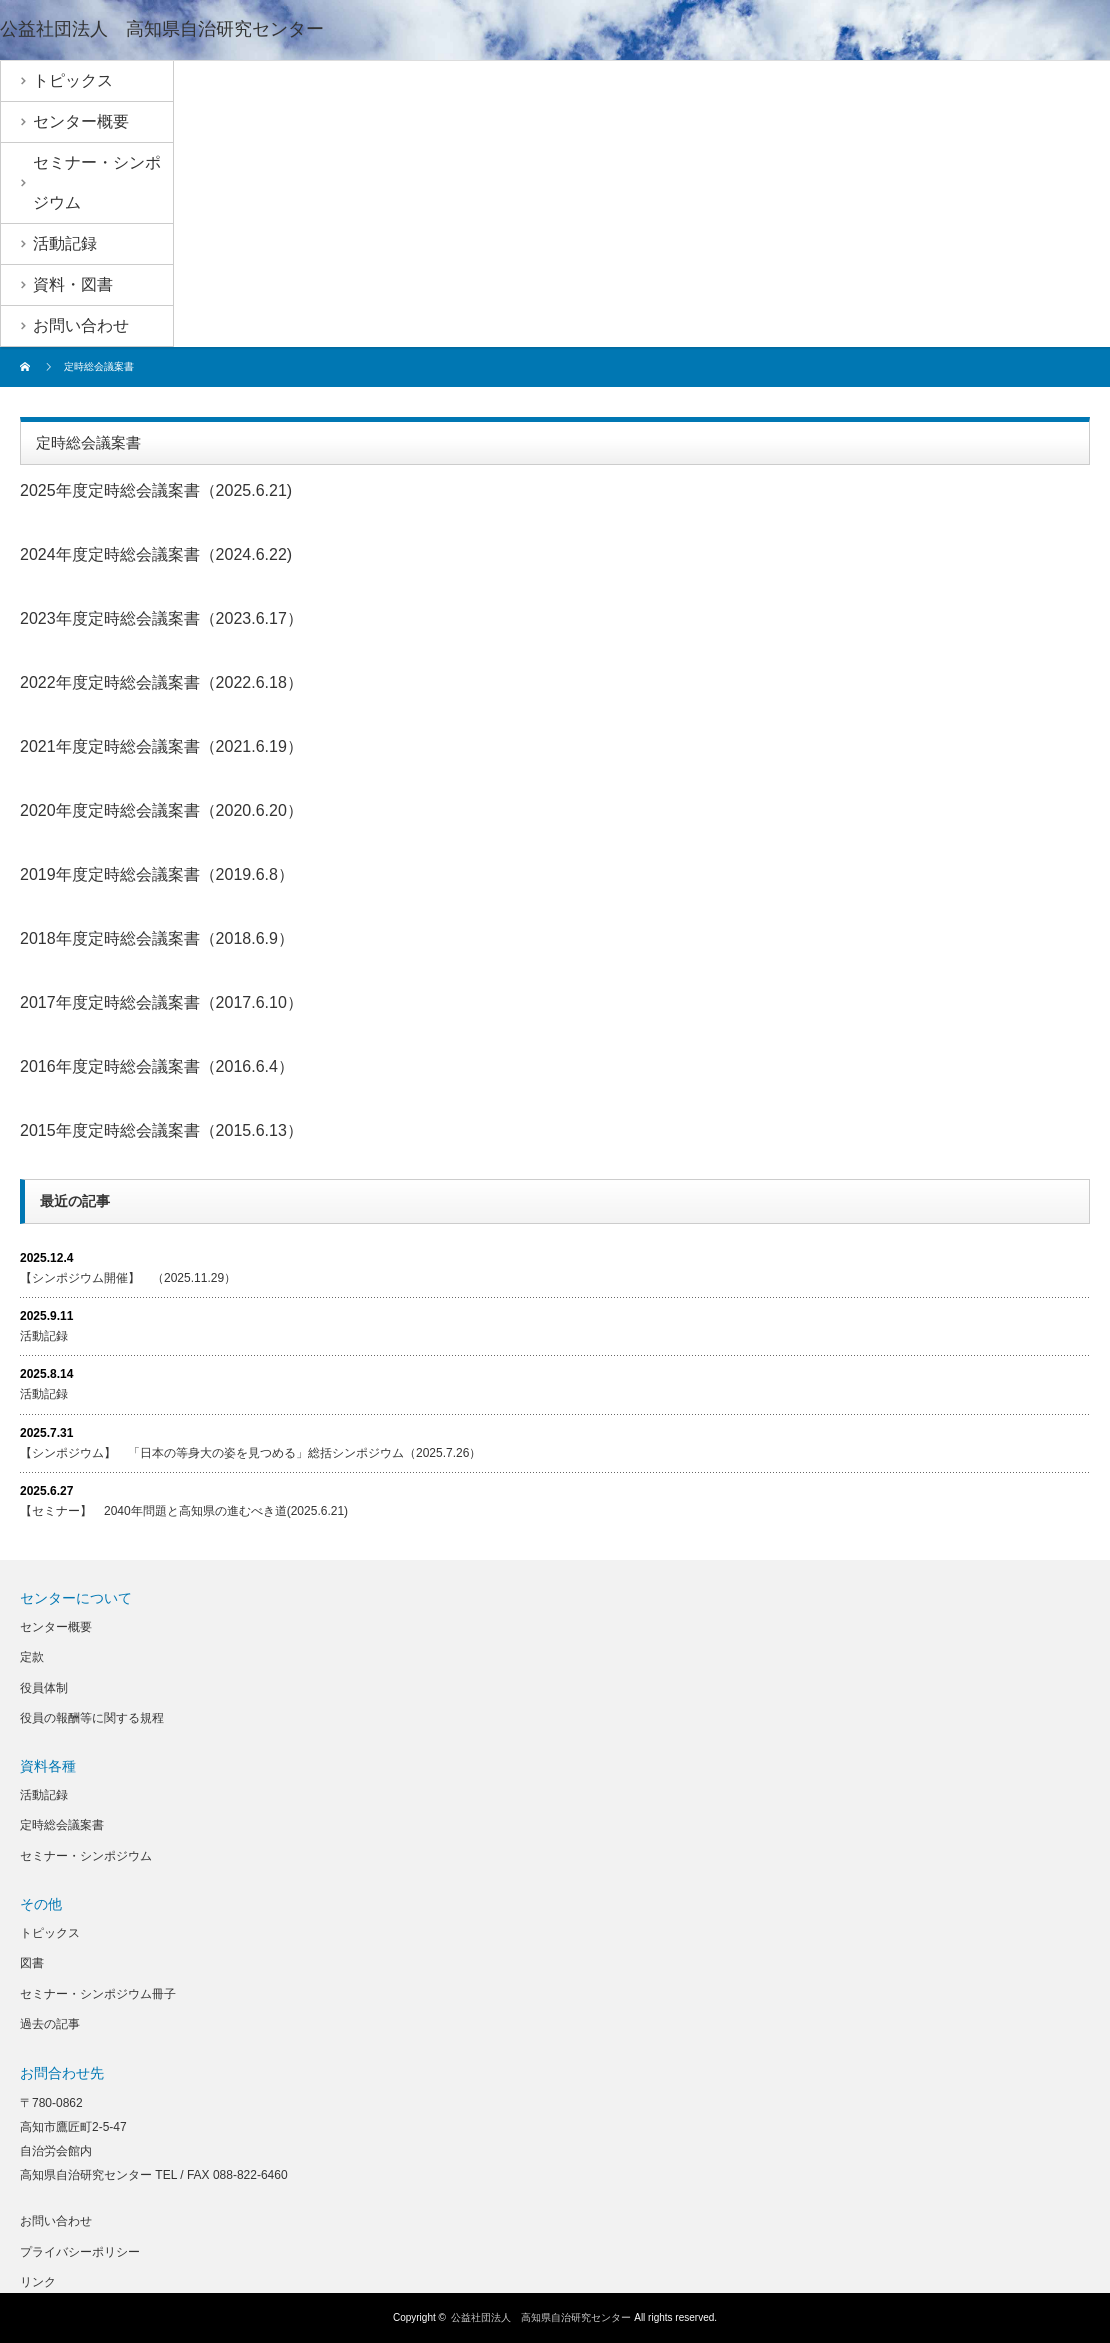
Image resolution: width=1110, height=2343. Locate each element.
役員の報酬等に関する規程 (92, 1718)
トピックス (50, 1933)
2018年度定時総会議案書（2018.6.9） (157, 938)
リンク (38, 2282)
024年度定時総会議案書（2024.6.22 (158, 554)
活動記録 (44, 1336)
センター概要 (56, 1627)
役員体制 (44, 1688)
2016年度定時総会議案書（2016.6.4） (157, 1066)
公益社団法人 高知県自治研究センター (162, 29)
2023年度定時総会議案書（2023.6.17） (161, 618)
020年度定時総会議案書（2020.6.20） (166, 810)
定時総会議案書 (62, 1825)
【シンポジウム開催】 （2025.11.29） (128, 1278)
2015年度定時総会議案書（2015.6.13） (161, 1130)
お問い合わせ (56, 2221)
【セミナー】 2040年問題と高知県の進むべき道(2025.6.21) (184, 1511)
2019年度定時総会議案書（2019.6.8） (157, 874)
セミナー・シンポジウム (86, 1856)
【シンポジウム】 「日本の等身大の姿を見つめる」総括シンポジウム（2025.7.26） (250, 1453)
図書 (32, 1963)
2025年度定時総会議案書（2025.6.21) (156, 490)
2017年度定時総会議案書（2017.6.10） (161, 1002)
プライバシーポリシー (80, 2252)
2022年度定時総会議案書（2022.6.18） (161, 682)
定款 (32, 1657)
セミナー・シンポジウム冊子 (98, 1994)
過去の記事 (50, 2024)
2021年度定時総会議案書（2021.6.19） (161, 746)
